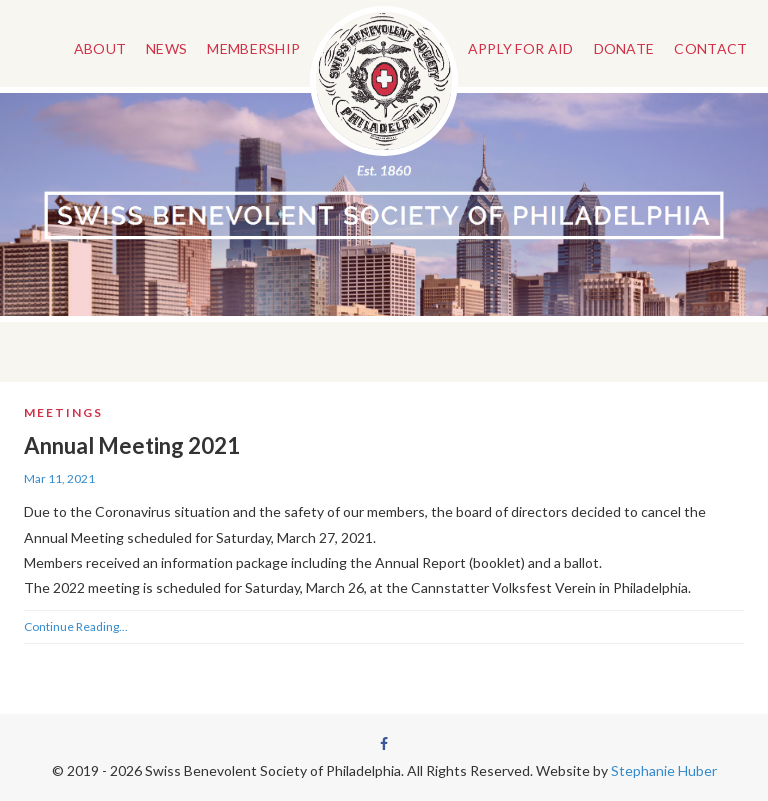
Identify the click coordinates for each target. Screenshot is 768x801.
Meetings (63, 412)
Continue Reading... (76, 626)
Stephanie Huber (664, 770)
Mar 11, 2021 (59, 478)
